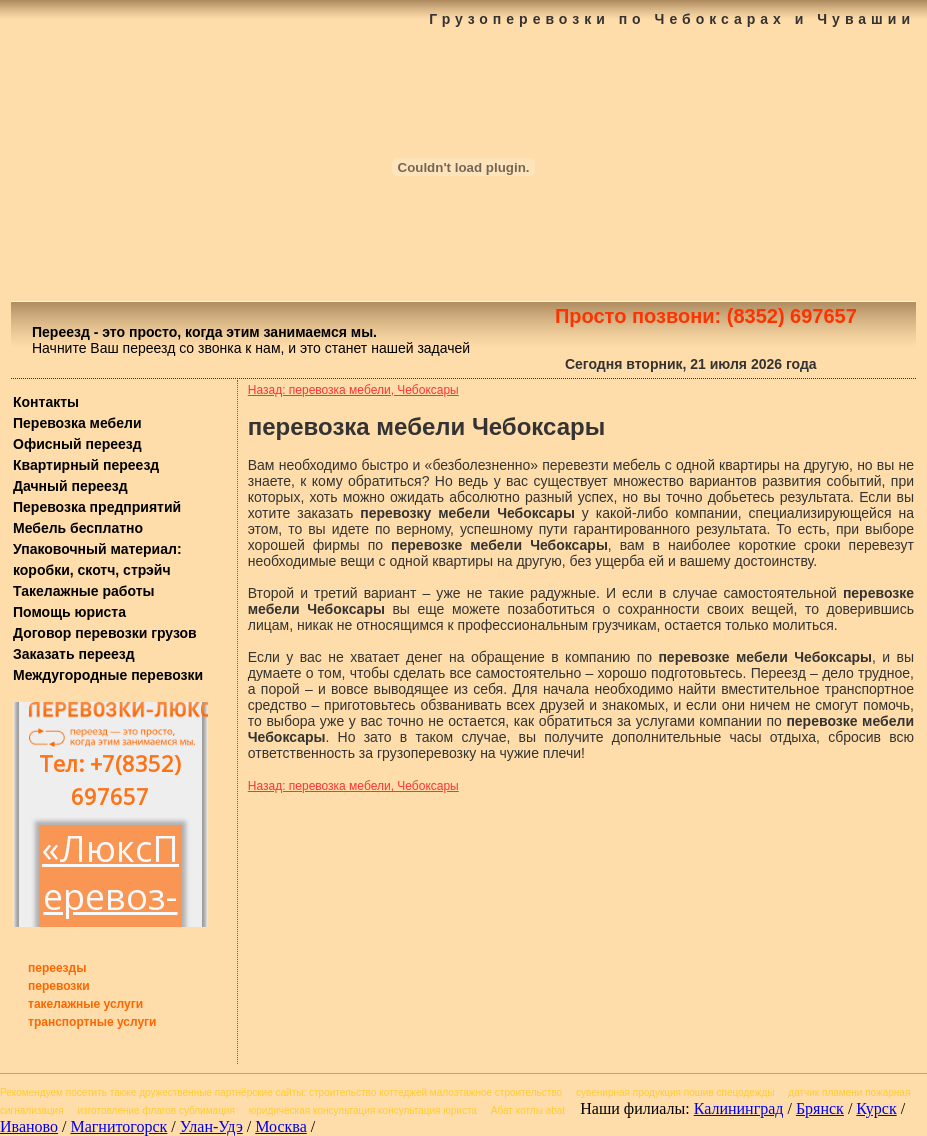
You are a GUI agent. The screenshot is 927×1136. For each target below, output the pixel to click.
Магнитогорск (118, 1126)
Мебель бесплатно (78, 528)
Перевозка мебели (77, 423)
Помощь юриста (69, 612)
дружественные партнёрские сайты (221, 1092)
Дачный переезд (70, 486)
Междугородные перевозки (108, 675)
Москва (281, 1126)
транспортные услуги (92, 1022)
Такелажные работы (83, 591)
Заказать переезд (74, 654)
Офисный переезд (77, 444)
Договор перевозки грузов (105, 633)
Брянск (820, 1108)
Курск (876, 1108)
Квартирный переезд (86, 465)
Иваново (29, 1126)
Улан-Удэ (211, 1126)
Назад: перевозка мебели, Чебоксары (353, 390)
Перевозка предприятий (97, 507)
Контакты (46, 402)
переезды (57, 968)
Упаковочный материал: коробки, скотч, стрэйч (97, 559)
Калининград (739, 1108)
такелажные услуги (85, 1004)
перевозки (59, 986)
